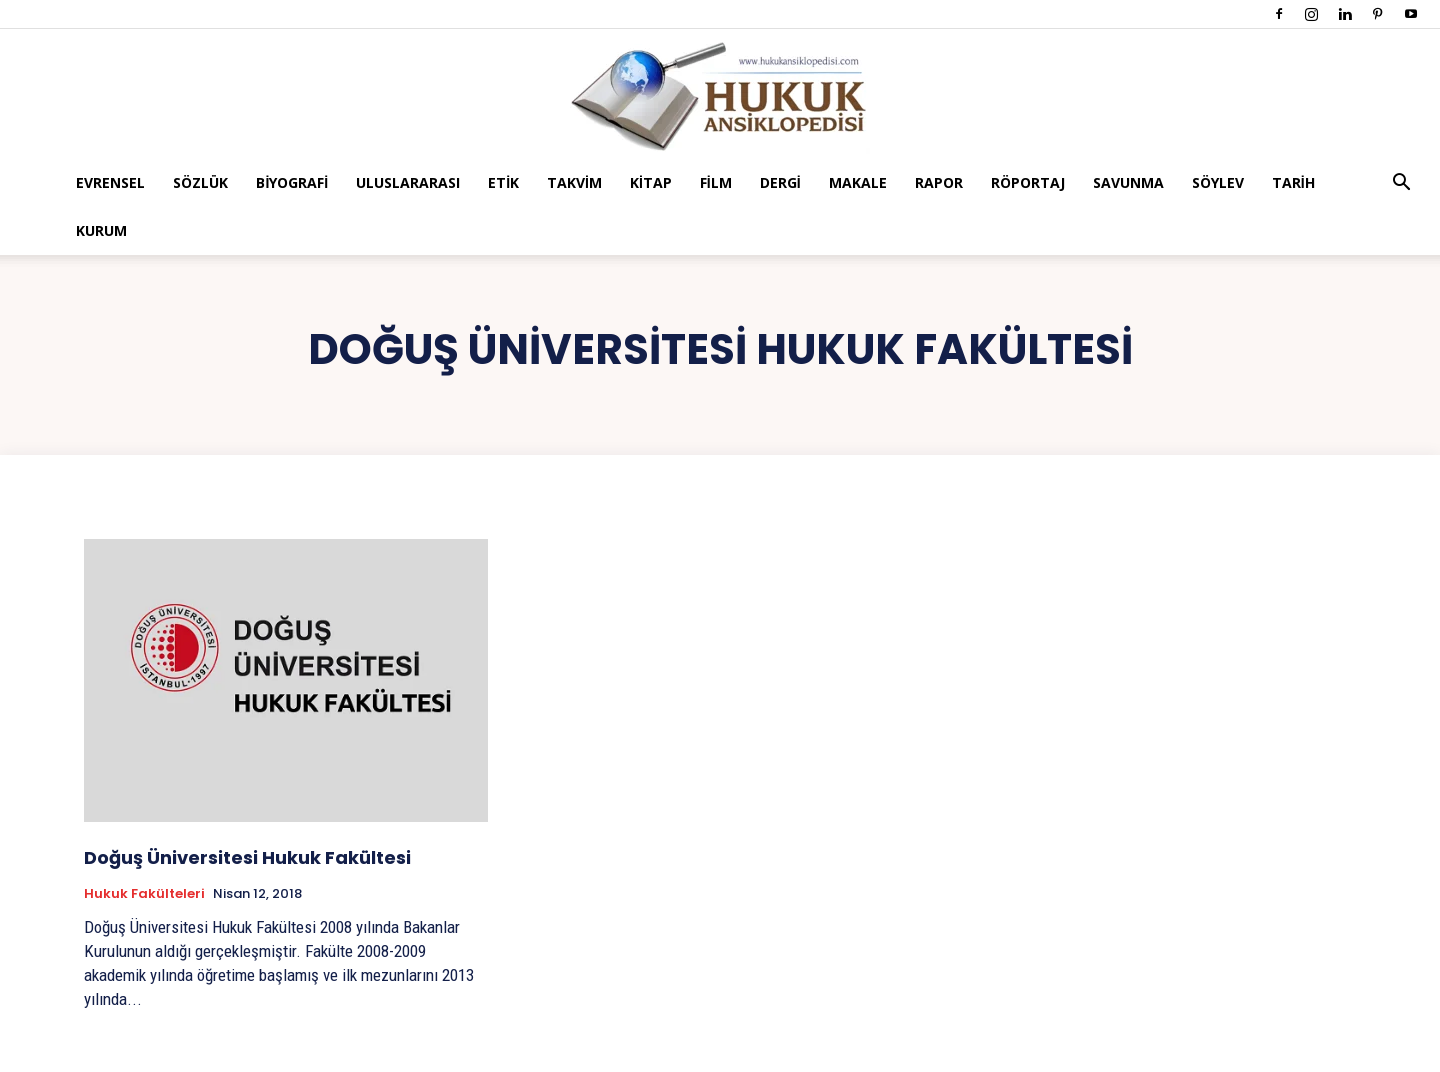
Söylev (1218, 182)
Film (716, 182)
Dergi (780, 182)
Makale (858, 182)
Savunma (1128, 182)
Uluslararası (408, 182)
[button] (1402, 184)
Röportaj (1028, 182)
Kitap (651, 182)
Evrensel (110, 182)
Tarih (1293, 182)
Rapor (939, 182)
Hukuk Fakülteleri (144, 894)
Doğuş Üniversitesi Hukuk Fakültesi (247, 857)
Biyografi (292, 182)
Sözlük (200, 182)
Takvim (574, 182)
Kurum (101, 230)
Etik (503, 182)
